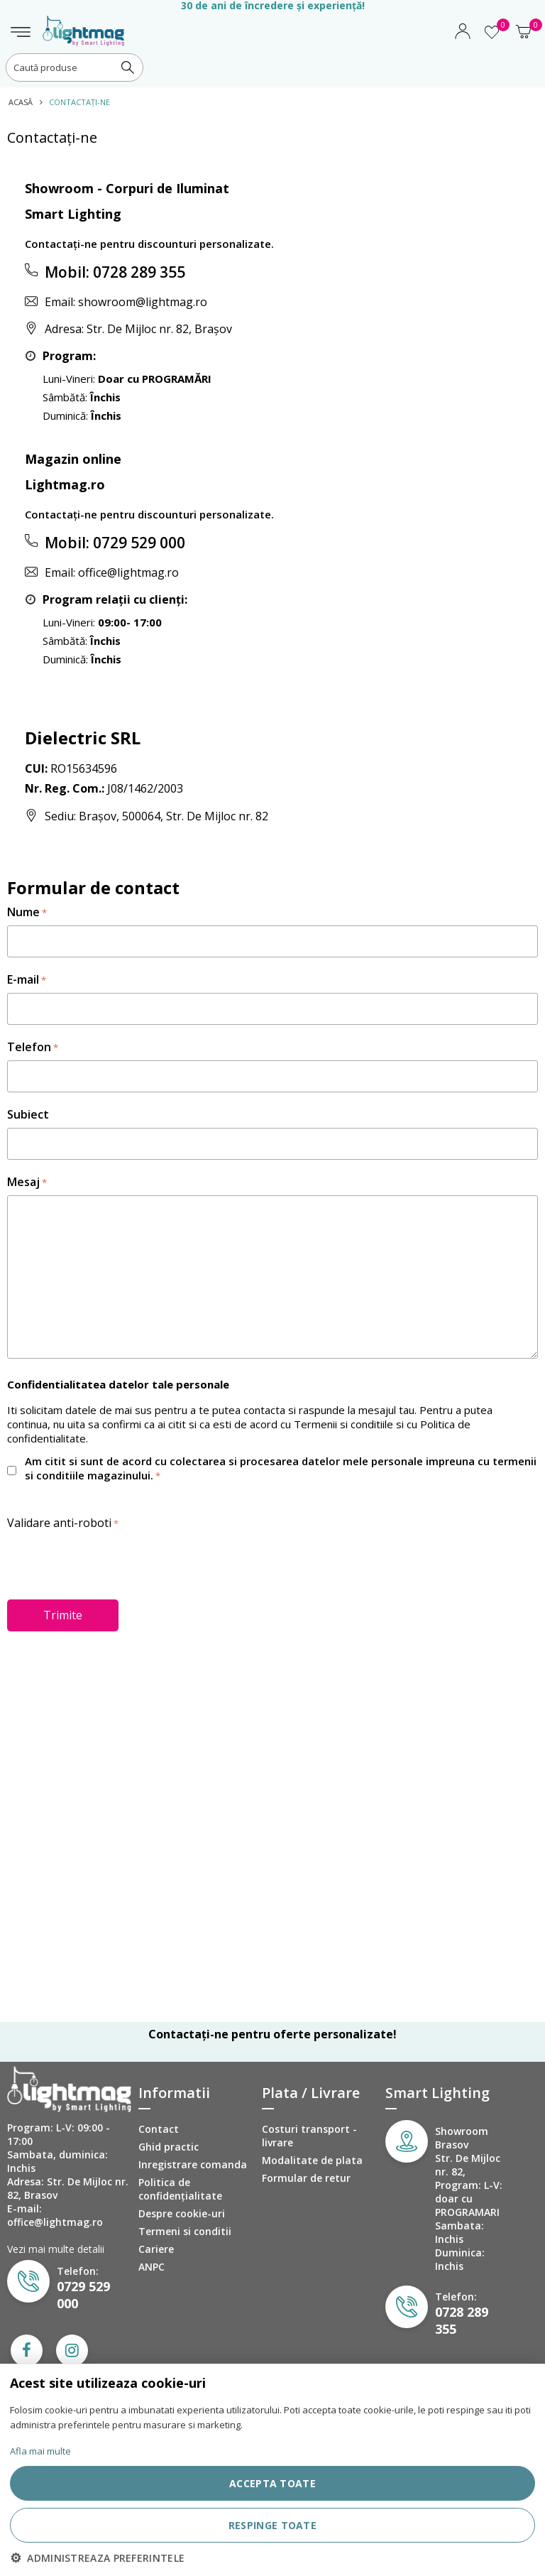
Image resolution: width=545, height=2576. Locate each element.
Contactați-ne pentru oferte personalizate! (272, 2034)
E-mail (23, 979)
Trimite (62, 1615)
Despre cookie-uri (181, 2213)
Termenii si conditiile (343, 1424)
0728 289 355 (461, 2320)
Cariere (156, 2249)
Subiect (28, 1114)
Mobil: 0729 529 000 (115, 543)
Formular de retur (306, 2178)
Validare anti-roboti (59, 1523)
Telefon (29, 1047)
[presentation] (115, 1563)
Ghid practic (168, 2146)
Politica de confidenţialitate (180, 2188)
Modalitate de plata (312, 2160)
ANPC (151, 2266)
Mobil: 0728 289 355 (115, 272)
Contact (158, 2129)
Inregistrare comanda (192, 2164)
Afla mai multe (40, 2451)
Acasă (21, 102)
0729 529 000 (83, 2295)
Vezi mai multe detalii (55, 2249)
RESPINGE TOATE (272, 2525)
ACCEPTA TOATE (272, 2483)
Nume (23, 912)
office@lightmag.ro (128, 572)
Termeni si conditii (184, 2231)
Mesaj (23, 1182)
